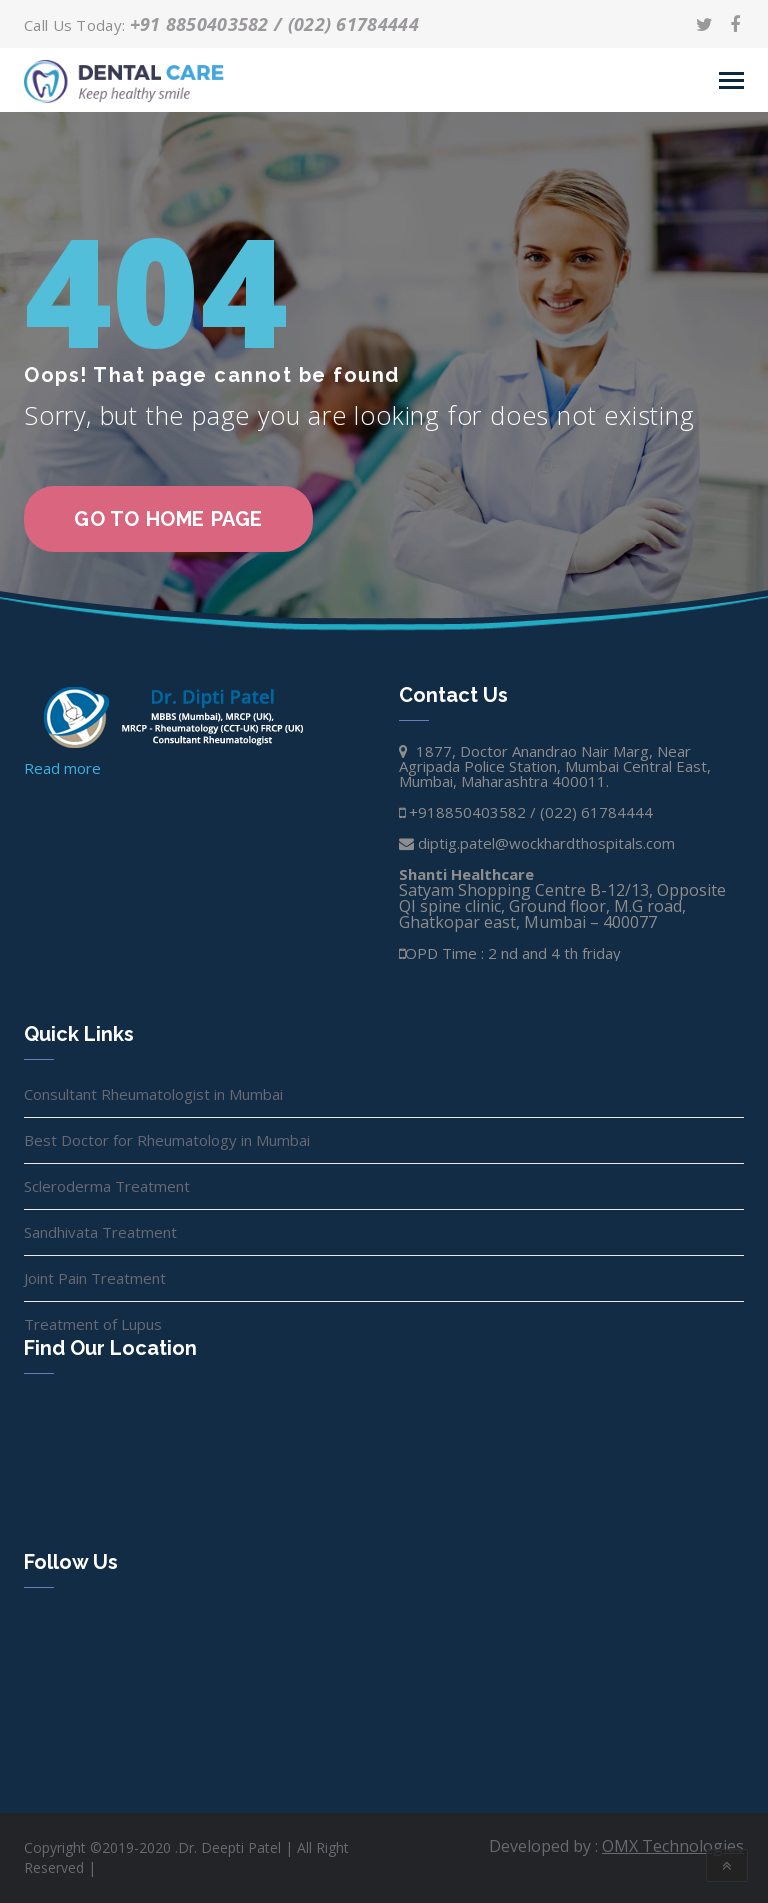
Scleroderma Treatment (107, 1186)
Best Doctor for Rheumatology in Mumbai (167, 1140)
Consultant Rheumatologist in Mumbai (153, 1094)
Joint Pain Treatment (95, 1278)
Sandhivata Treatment (100, 1232)
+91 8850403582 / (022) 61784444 (274, 24)
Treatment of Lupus (93, 1324)
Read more (62, 768)
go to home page (168, 519)
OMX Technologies (673, 1846)
